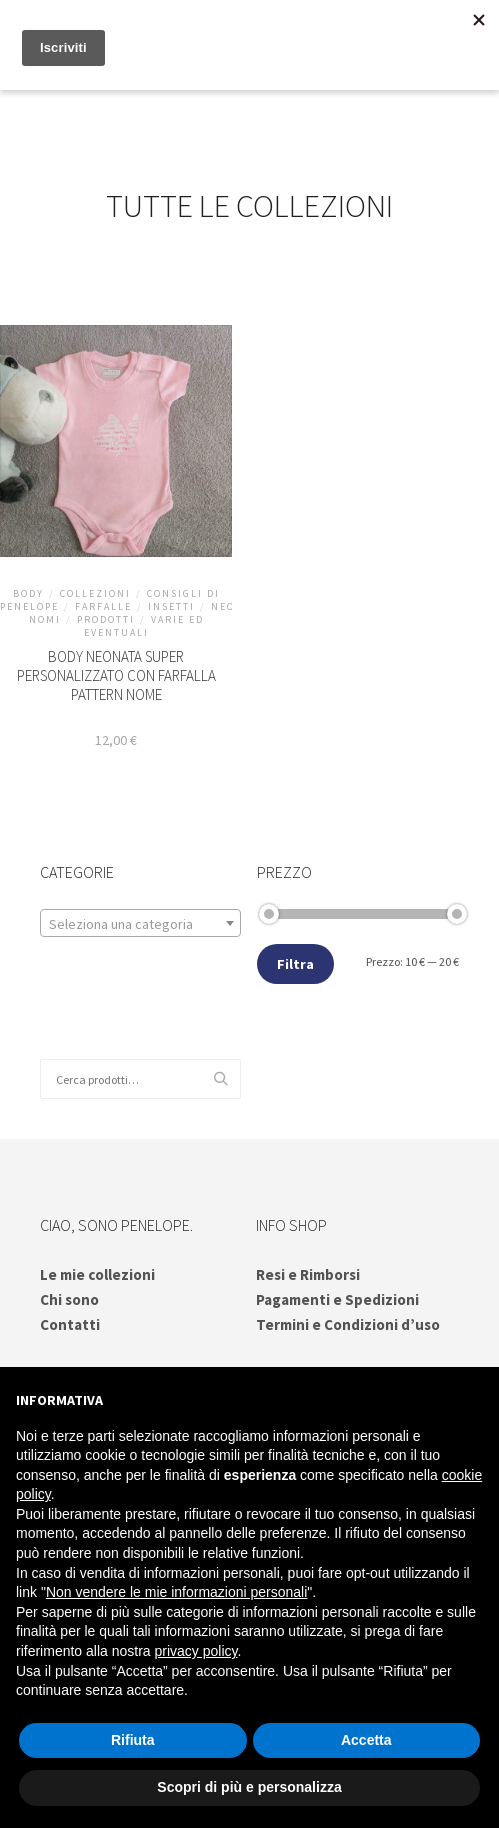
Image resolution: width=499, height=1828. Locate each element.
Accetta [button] (366, 1740)
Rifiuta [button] (133, 1740)
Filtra (295, 964)
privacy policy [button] (196, 1651)
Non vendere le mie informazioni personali (176, 1592)
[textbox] (140, 924)
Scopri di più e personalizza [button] (249, 1787)
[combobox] (140, 923)
